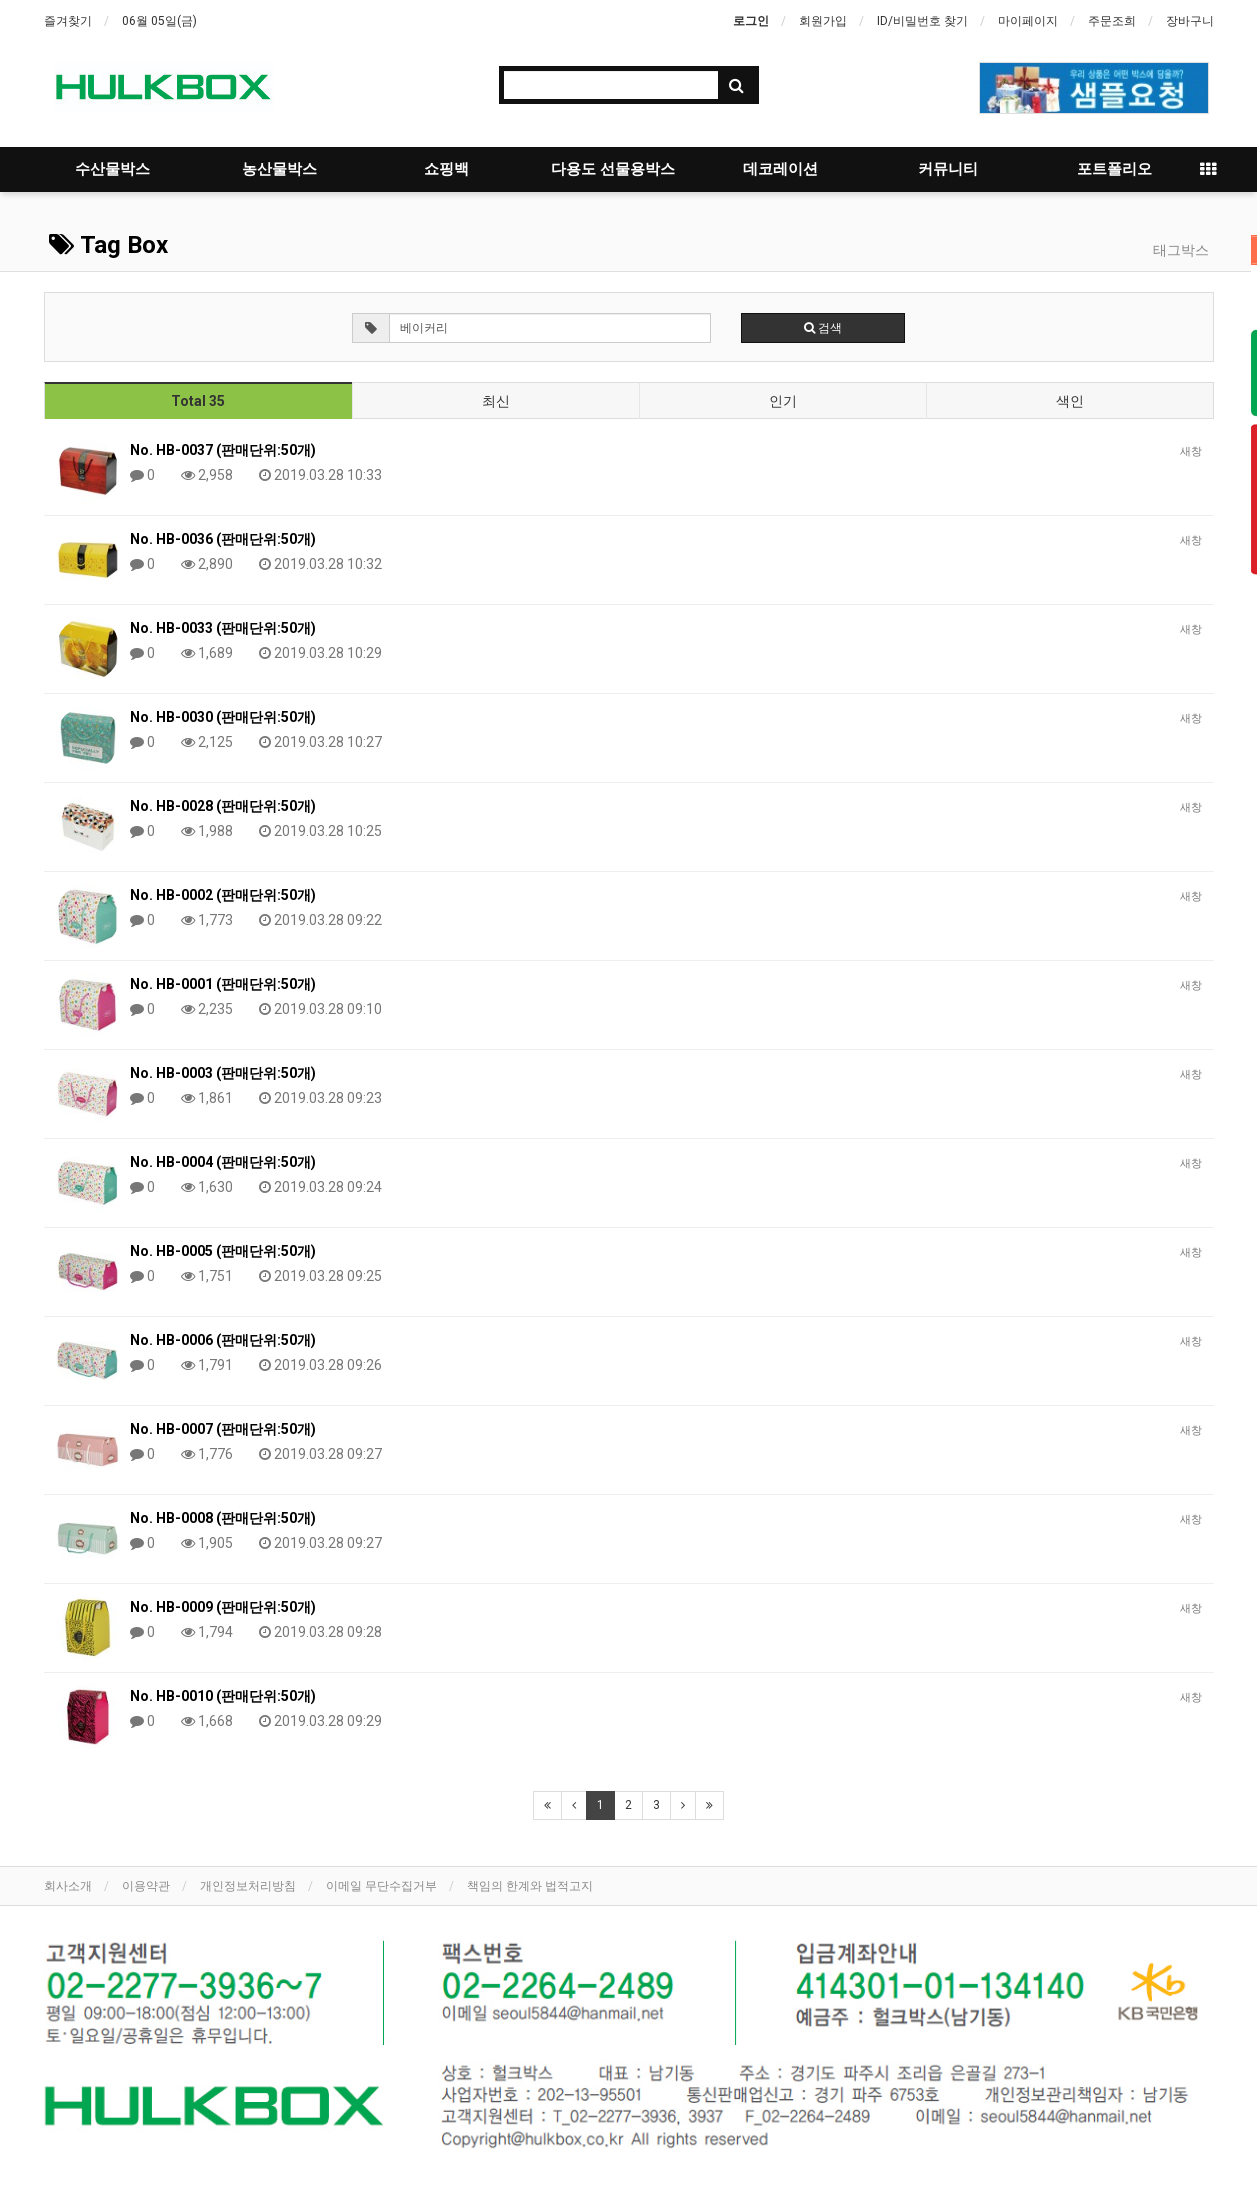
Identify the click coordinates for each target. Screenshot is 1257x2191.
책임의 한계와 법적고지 (530, 1886)
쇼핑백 (446, 169)
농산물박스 (279, 169)
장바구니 (1190, 21)
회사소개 (68, 1886)
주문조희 (1112, 21)
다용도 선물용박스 (613, 169)
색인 (1070, 401)
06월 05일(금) (159, 21)
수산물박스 (112, 169)
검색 (823, 328)
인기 (783, 401)
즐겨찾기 (68, 21)
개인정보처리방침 (248, 1886)
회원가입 (823, 21)
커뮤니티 (948, 169)
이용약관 (146, 1886)
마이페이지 (1028, 21)
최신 (496, 401)
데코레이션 (780, 169)
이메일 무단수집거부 (381, 1886)
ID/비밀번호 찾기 (922, 21)
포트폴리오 (1114, 169)
